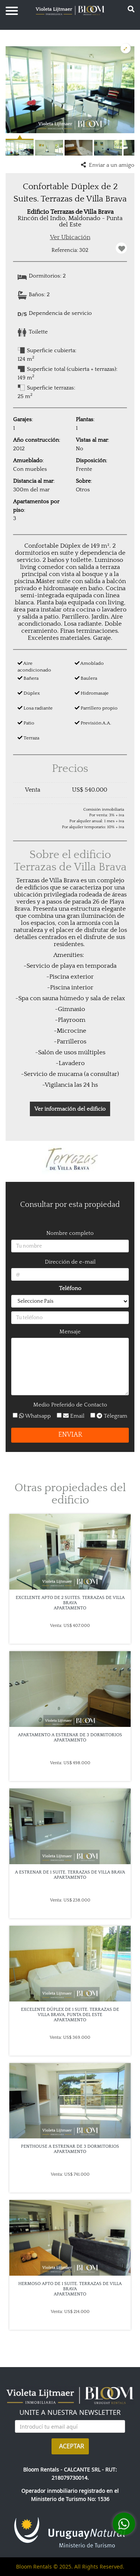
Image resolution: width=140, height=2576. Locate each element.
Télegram (108, 1416)
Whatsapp (34, 1416)
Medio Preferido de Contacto (70, 1405)
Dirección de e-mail (70, 1262)
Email (73, 1416)
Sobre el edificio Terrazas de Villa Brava (70, 861)
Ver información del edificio (70, 1109)
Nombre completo (70, 1233)
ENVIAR (70, 1435)
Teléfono (70, 1288)
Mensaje (70, 1331)
